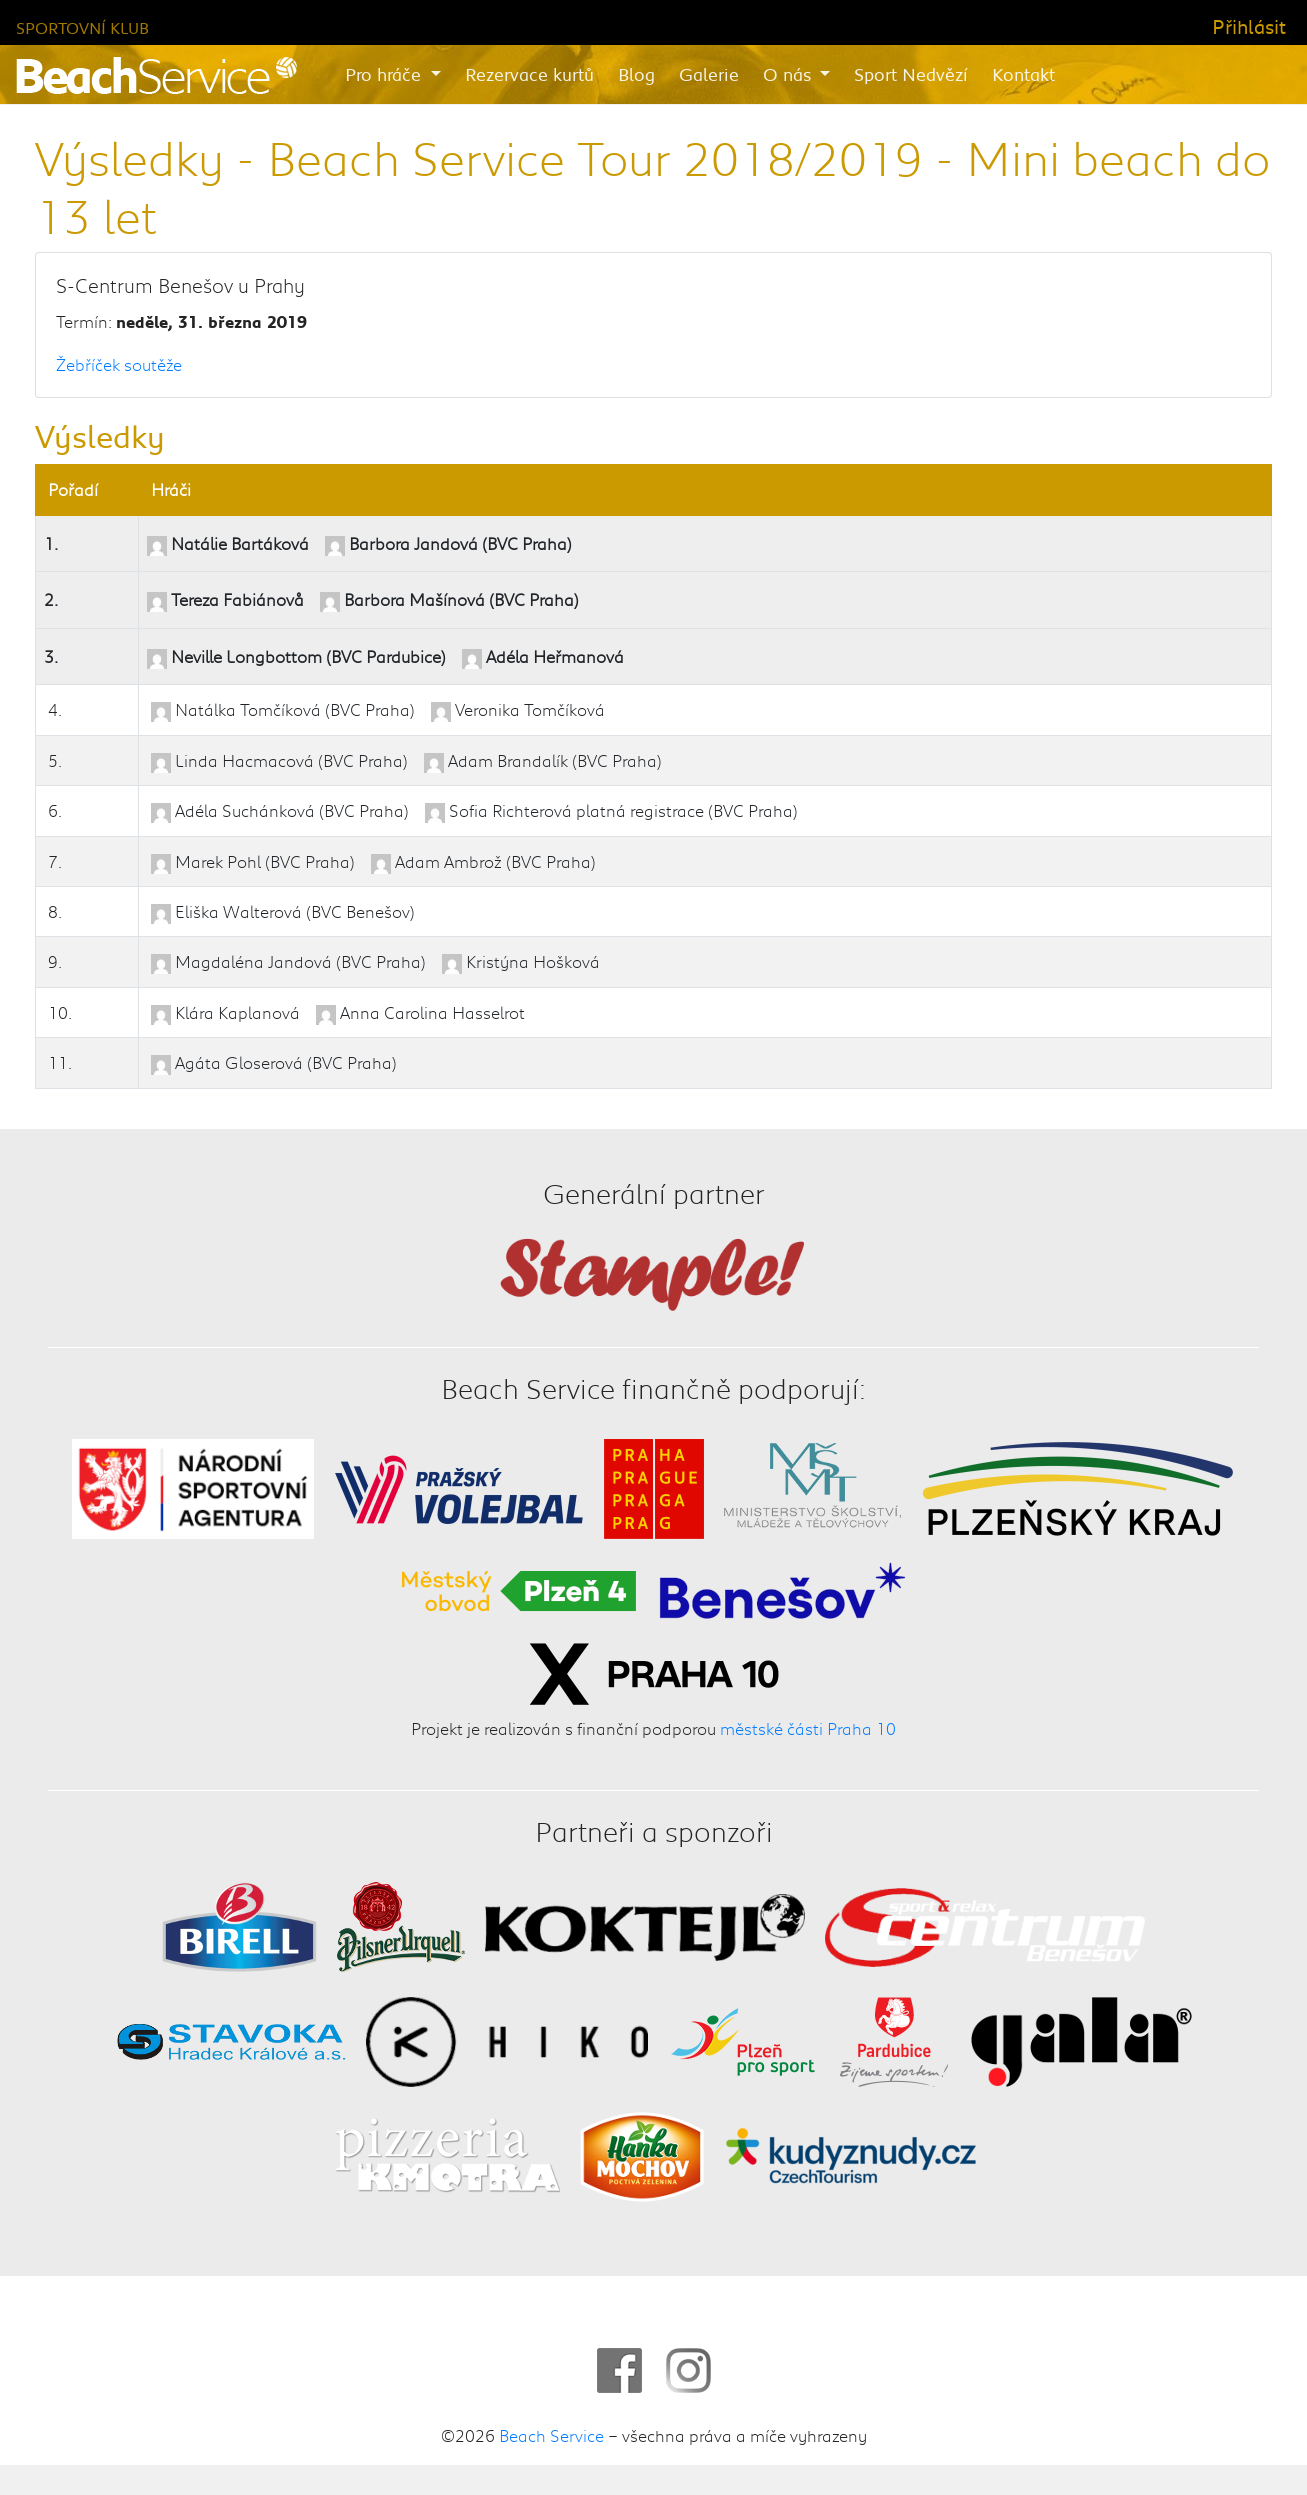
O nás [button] (789, 74)
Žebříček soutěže (119, 364)
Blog (636, 74)
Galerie (709, 74)
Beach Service (551, 2435)
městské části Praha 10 (808, 1728)
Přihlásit (1249, 26)
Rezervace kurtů (529, 74)
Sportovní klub (82, 27)
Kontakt (1023, 74)
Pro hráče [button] (385, 74)
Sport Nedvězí (911, 74)
